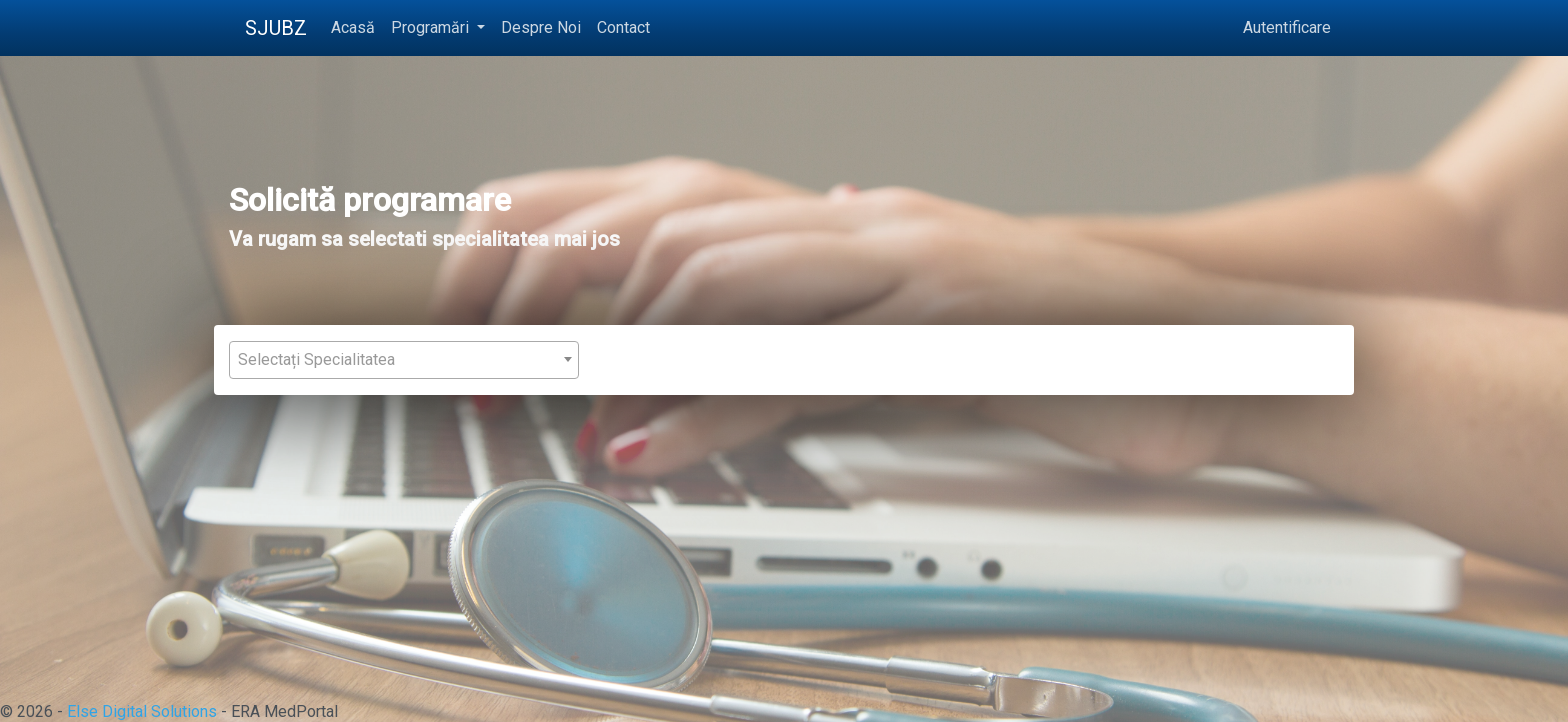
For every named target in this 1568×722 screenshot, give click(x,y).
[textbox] (404, 359)
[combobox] (404, 360)
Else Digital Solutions (142, 711)
